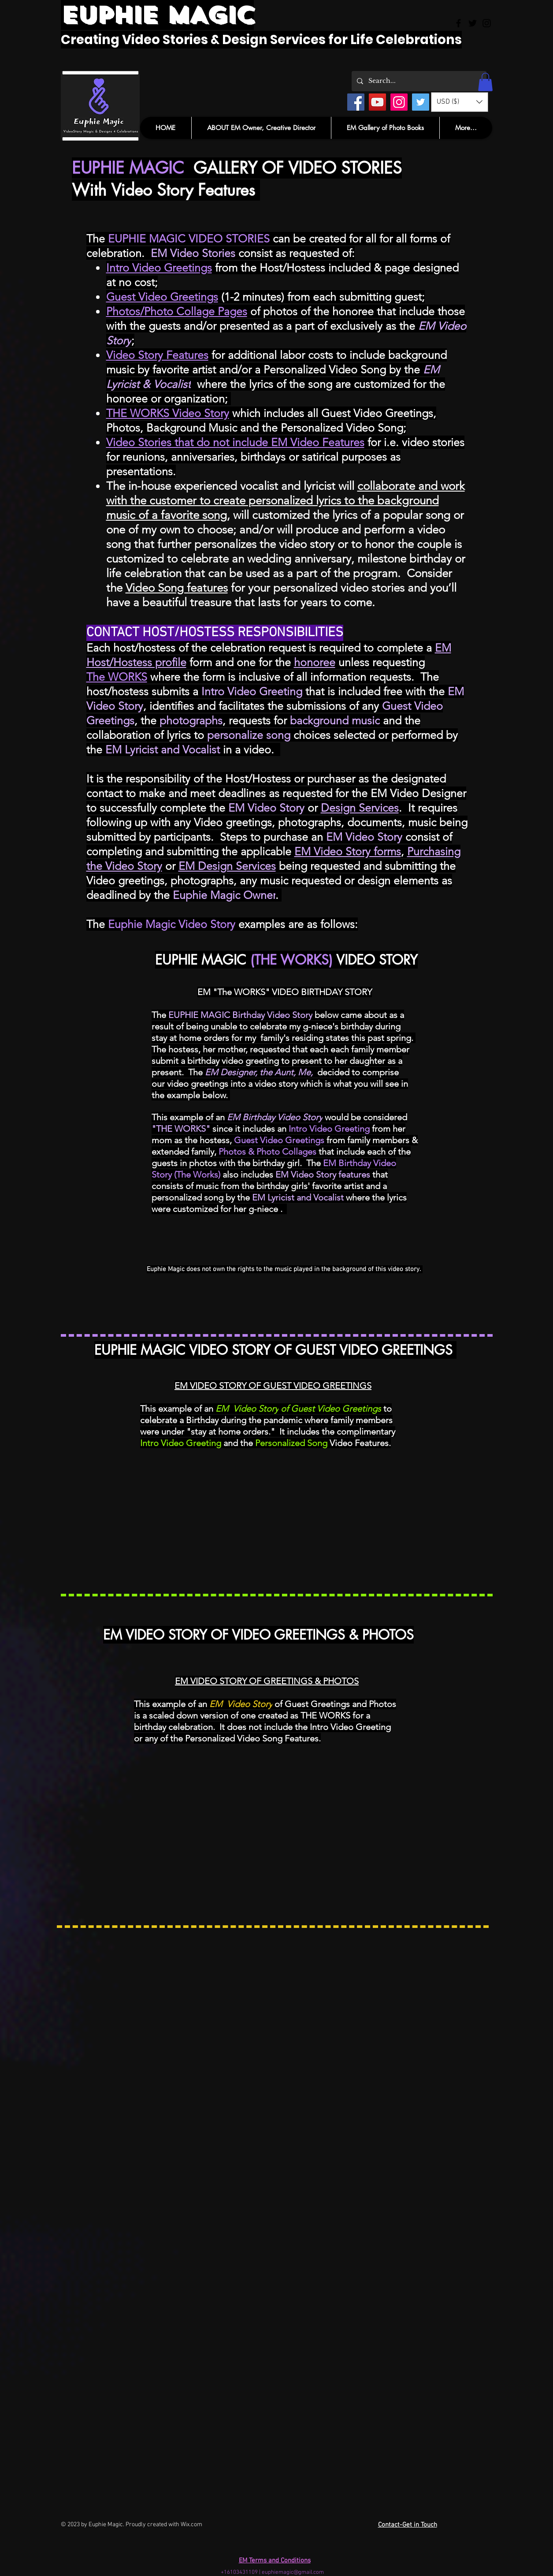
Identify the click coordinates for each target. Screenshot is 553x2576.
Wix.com (191, 2524)
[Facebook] (355, 102)
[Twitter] (420, 102)
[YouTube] (377, 102)
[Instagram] (399, 102)
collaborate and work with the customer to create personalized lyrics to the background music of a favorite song (285, 500)
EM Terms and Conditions (275, 2561)
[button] (485, 82)
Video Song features (177, 588)
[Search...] (418, 81)
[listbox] (459, 102)
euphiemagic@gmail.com (293, 2572)
